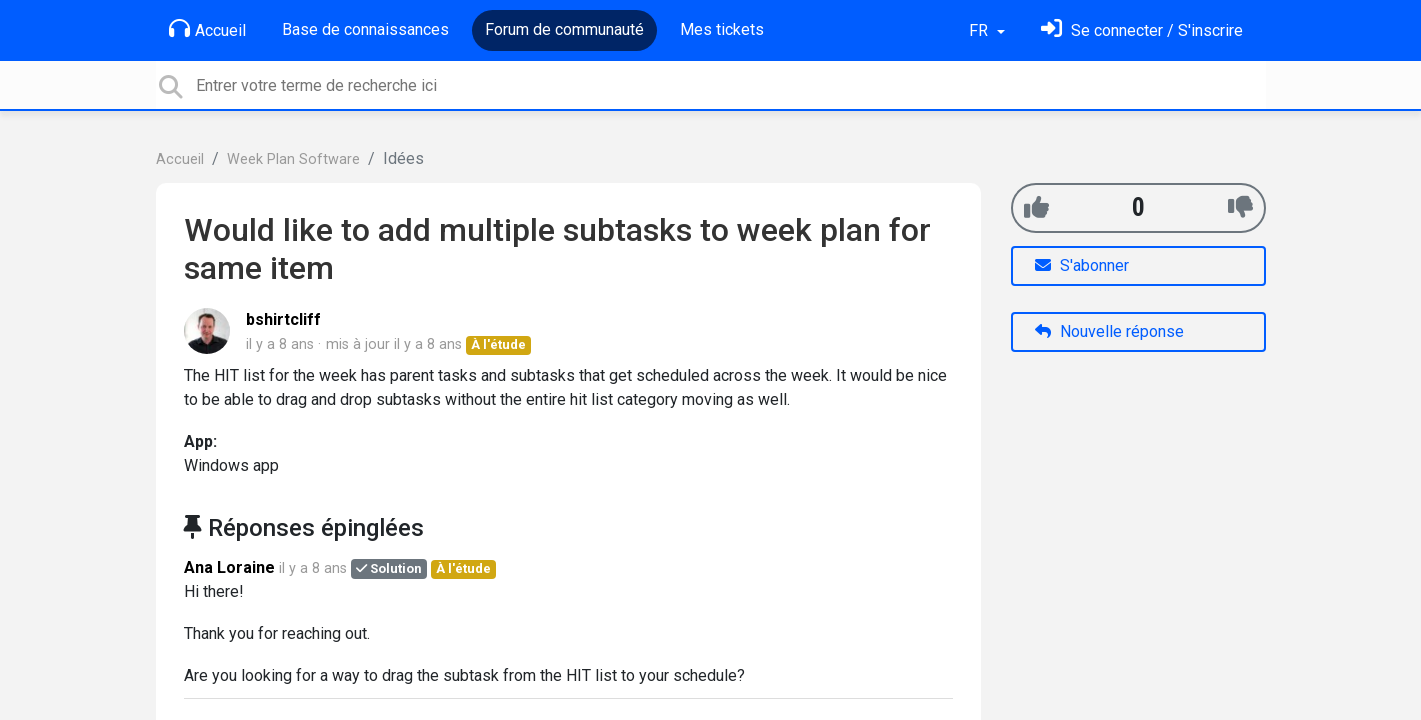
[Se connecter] (1142, 30)
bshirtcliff (283, 319)
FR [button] (980, 30)
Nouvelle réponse (1109, 331)
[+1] (1036, 207)
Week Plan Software (293, 159)
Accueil (207, 29)
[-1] (1240, 207)
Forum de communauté (564, 29)
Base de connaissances (365, 29)
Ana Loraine (229, 567)
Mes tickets (722, 29)
